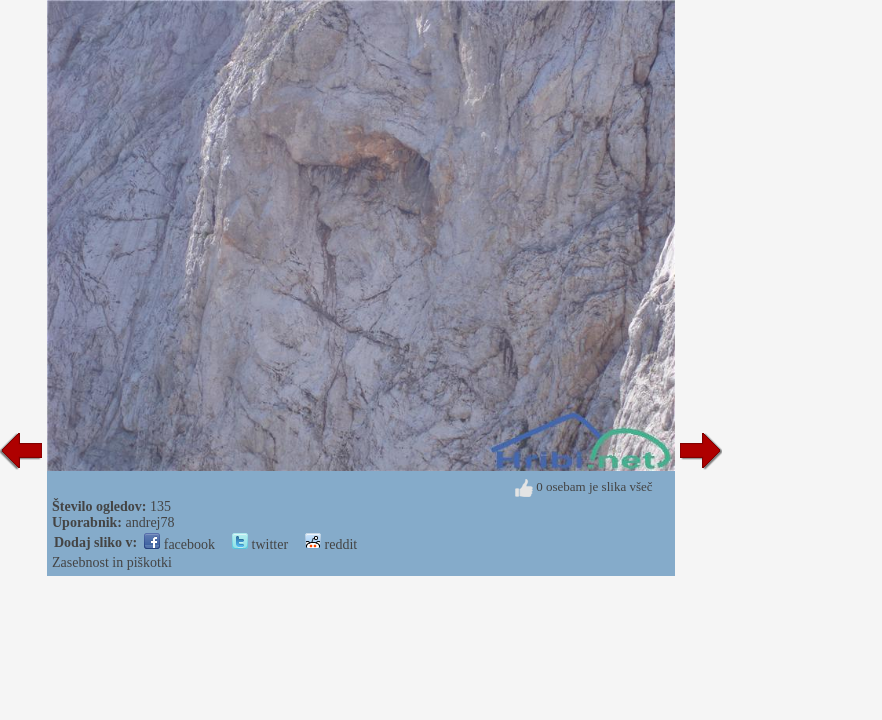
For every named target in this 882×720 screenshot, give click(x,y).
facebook (179, 544)
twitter (260, 544)
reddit (331, 544)
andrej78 (150, 522)
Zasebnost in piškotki (112, 562)
